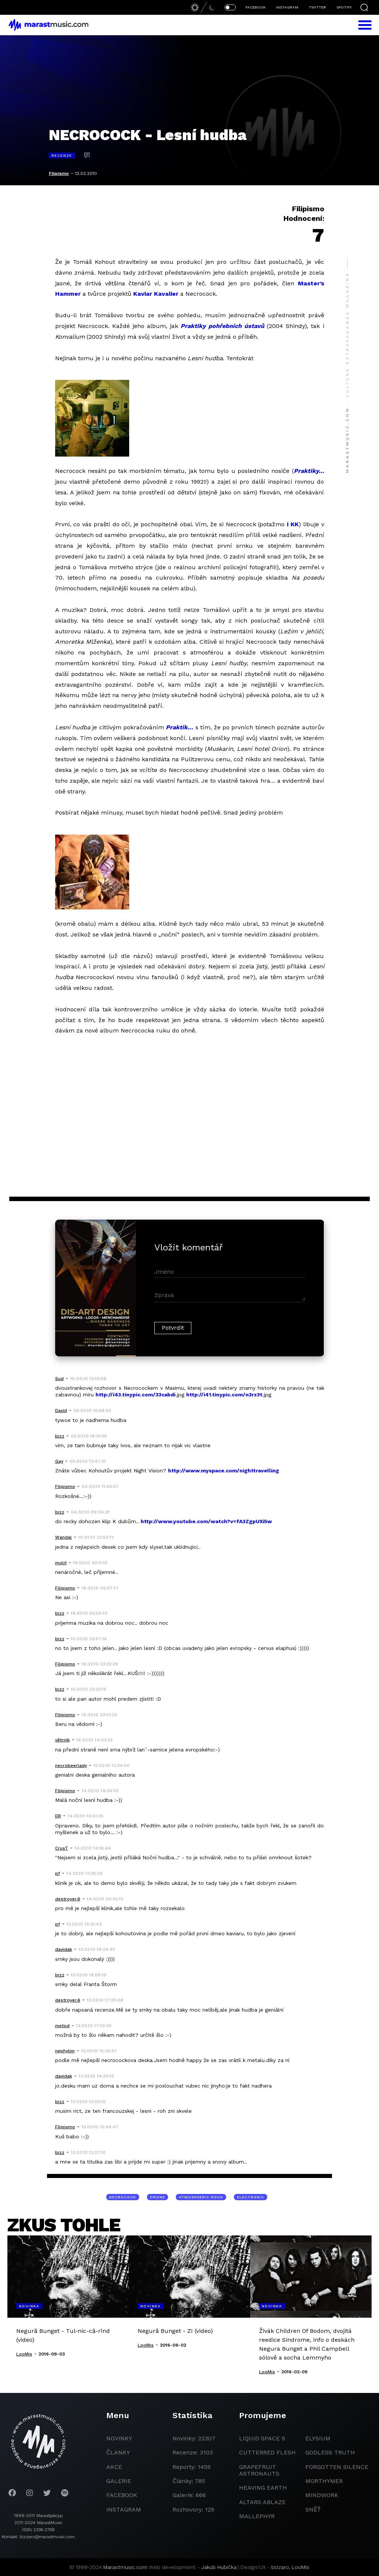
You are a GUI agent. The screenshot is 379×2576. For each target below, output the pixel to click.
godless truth (330, 2452)
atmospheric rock (201, 2197)
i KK (293, 524)
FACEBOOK (255, 7)
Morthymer (324, 2480)
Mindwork (321, 2495)
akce (114, 2466)
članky (118, 2452)
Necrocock (122, 2197)
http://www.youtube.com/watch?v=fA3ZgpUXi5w (206, 1521)
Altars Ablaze (262, 2502)
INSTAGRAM (287, 7)
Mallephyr (257, 2516)
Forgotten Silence (336, 2466)
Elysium (318, 2438)
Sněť (313, 2509)
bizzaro (280, 2567)
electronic (250, 2197)
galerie (118, 2480)
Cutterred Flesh (267, 2452)
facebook (121, 2495)
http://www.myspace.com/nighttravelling (223, 1470)
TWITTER (317, 7)
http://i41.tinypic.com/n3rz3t (224, 1395)
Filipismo (59, 173)
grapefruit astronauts (259, 2470)
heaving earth (263, 2487)
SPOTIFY (344, 7)
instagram (123, 2509)
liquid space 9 (262, 2438)
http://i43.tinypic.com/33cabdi (135, 1395)
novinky (119, 2438)
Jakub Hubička (219, 2567)
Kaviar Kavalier (155, 293)
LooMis (300, 2567)
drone (157, 2197)
